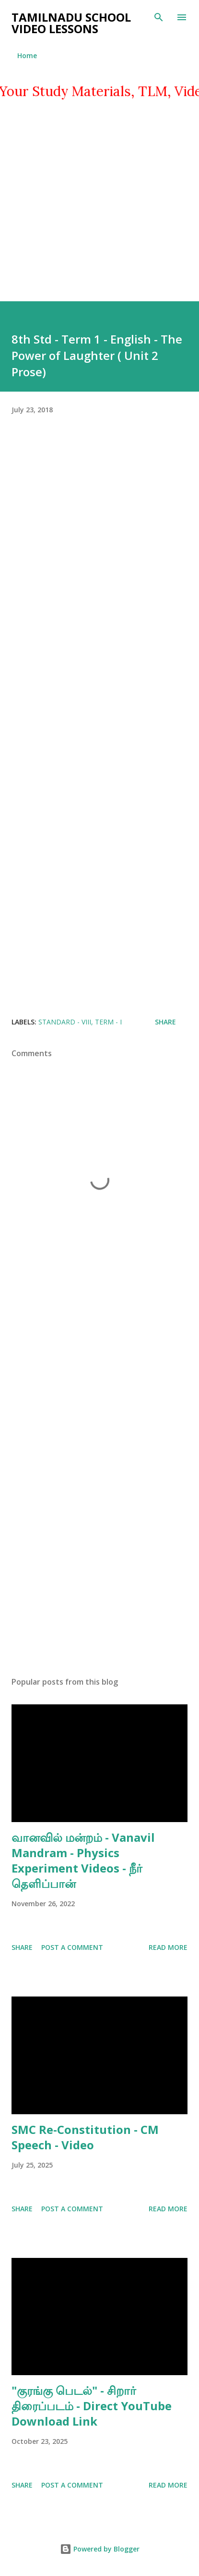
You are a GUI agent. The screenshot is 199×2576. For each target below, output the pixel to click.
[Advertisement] (99, 201)
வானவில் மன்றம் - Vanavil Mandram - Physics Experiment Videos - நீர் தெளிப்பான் (83, 1860)
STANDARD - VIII (64, 1021)
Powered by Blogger (100, 2548)
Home (27, 55)
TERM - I (108, 1021)
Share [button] (165, 1021)
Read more (168, 1947)
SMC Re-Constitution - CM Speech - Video (85, 2137)
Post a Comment (72, 1947)
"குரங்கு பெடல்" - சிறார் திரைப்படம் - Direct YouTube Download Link (92, 2405)
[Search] (158, 17)
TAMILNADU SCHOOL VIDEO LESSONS (71, 23)
